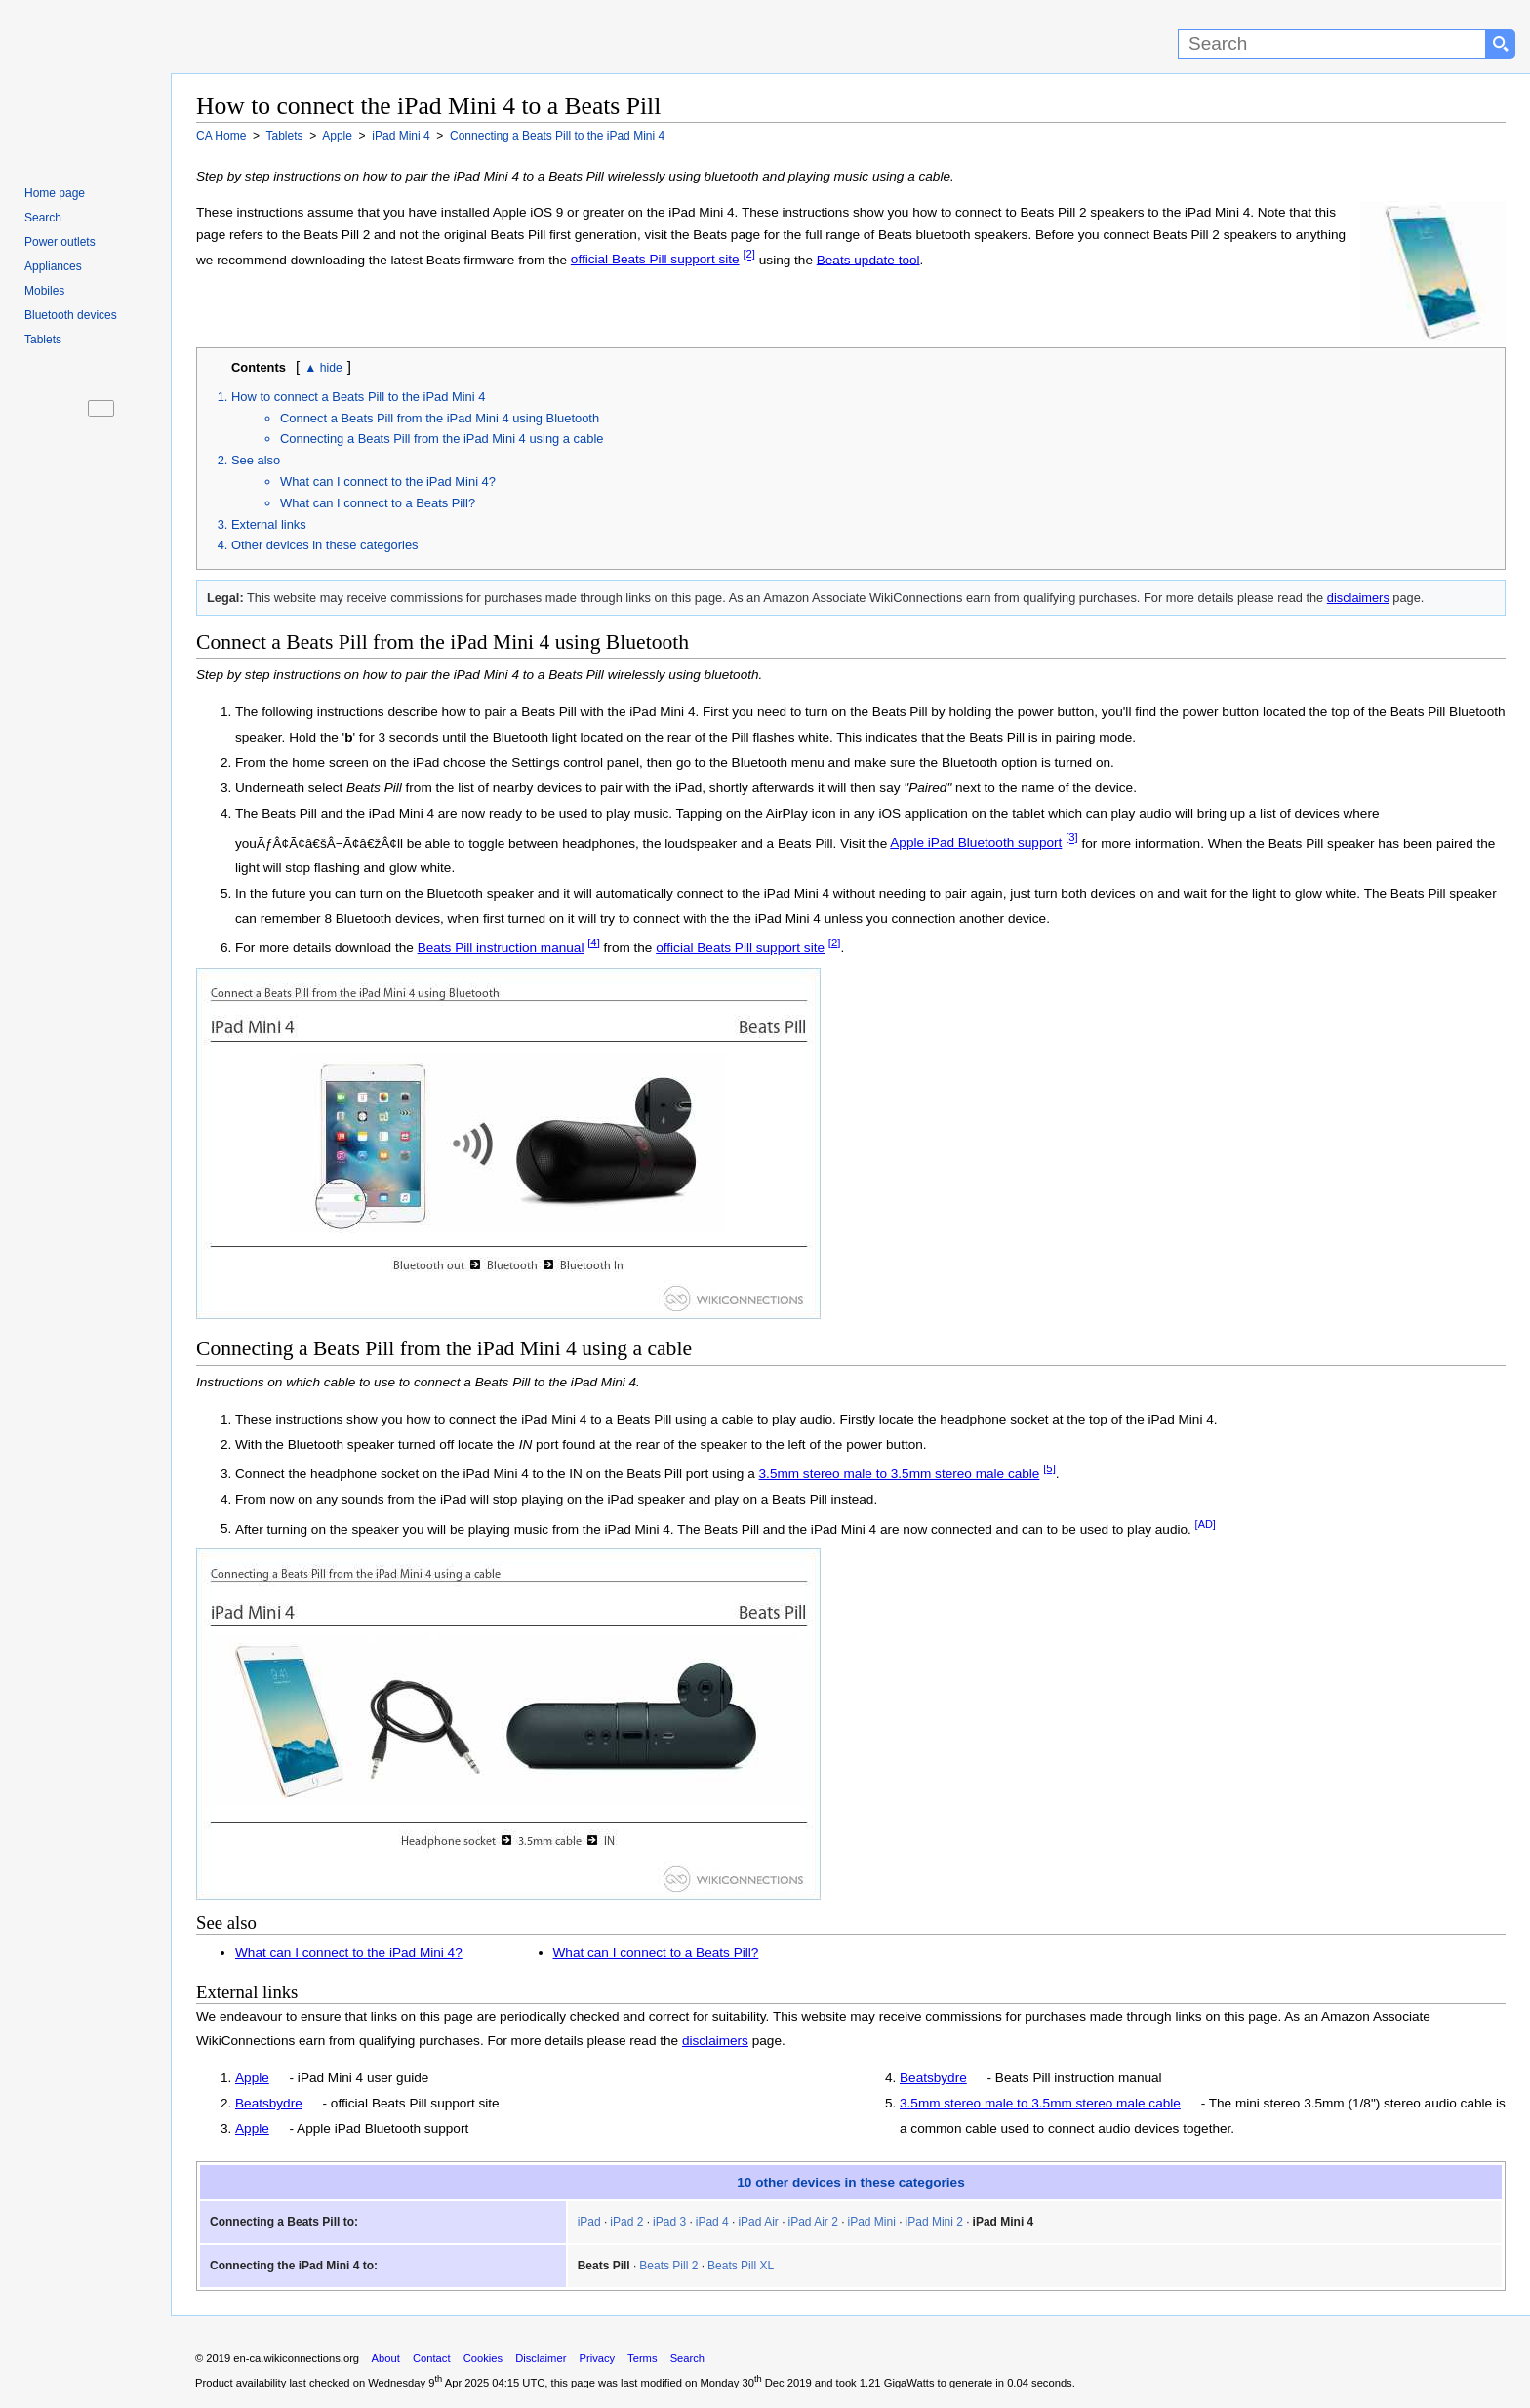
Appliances (53, 266)
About (386, 2358)
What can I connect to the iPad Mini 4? (388, 481)
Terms (642, 2358)
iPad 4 (712, 2221)
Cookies (483, 2358)
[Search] (1332, 44)
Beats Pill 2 (668, 2265)
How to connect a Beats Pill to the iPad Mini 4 (358, 396)
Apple (252, 2077)
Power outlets (60, 242)
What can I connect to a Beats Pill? (377, 503)
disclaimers (1358, 597)
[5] (1049, 1468)
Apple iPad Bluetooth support (976, 842)
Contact (432, 2358)
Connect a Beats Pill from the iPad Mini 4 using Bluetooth (439, 418)
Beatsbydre (268, 2103)
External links (268, 524)
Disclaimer (540, 2358)
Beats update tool (868, 259)
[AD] (1205, 1524)
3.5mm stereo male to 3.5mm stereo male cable (899, 1473)
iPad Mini (872, 2221)
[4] (593, 942)
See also (255, 460)
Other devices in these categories (325, 545)
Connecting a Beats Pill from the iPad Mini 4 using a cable (441, 438)
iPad (589, 2221)
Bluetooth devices (70, 315)
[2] (749, 255)
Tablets (42, 339)
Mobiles (44, 291)
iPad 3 (669, 2221)
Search (42, 217)
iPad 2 (626, 2221)
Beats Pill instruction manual (501, 948)
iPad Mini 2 (934, 2221)
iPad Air (758, 2221)
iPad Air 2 (812, 2221)
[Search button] (1500, 44)
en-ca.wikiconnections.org (296, 2358)
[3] (1072, 838)
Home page (54, 193)
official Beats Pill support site (655, 259)
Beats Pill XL (740, 2265)
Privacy (597, 2358)
